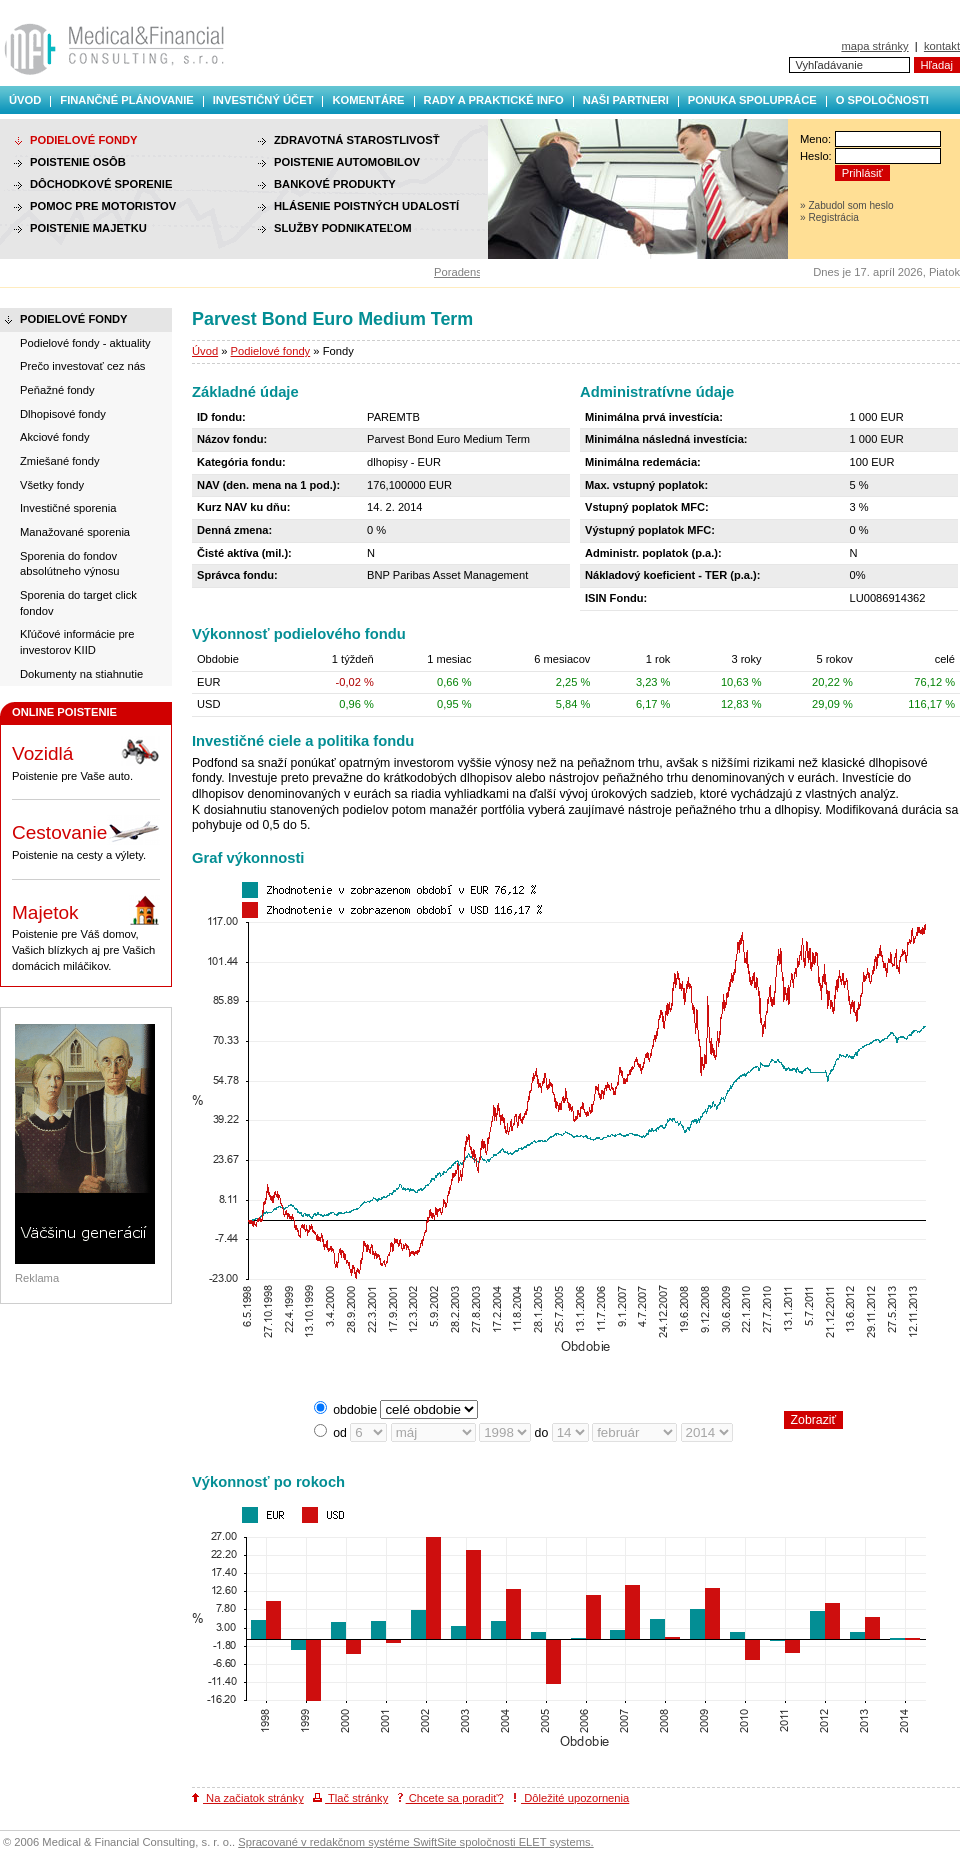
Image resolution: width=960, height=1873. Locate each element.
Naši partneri (626, 100)
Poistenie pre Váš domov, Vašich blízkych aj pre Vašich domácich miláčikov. (86, 933)
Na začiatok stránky (248, 1798)
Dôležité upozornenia (571, 1798)
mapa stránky (874, 46)
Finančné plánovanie (126, 100)
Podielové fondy (271, 351)
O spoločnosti (882, 100)
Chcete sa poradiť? (451, 1798)
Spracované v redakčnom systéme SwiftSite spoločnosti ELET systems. (415, 1842)
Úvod (25, 100)
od (340, 1433)
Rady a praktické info (494, 100)
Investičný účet (263, 100)
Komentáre (368, 100)
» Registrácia (829, 217)
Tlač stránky (350, 1798)
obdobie (355, 1410)
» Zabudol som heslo (847, 205)
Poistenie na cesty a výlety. (86, 838)
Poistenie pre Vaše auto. (86, 759)
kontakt (942, 46)
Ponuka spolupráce (752, 100)
